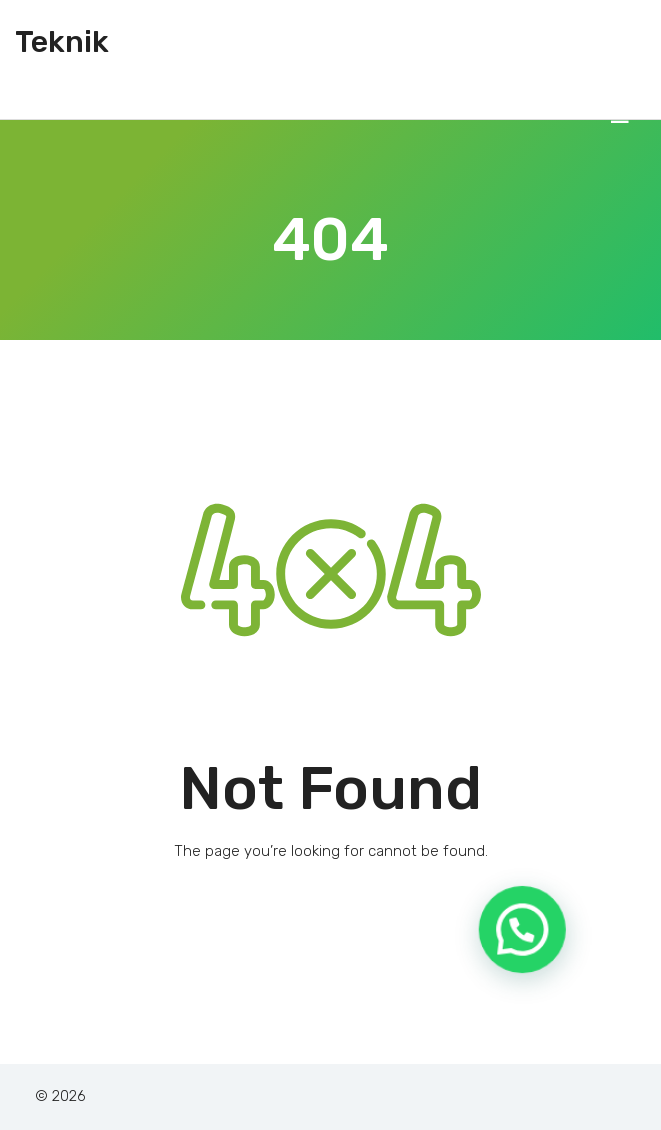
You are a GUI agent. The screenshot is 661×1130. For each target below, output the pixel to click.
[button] (529, 954)
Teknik (62, 42)
